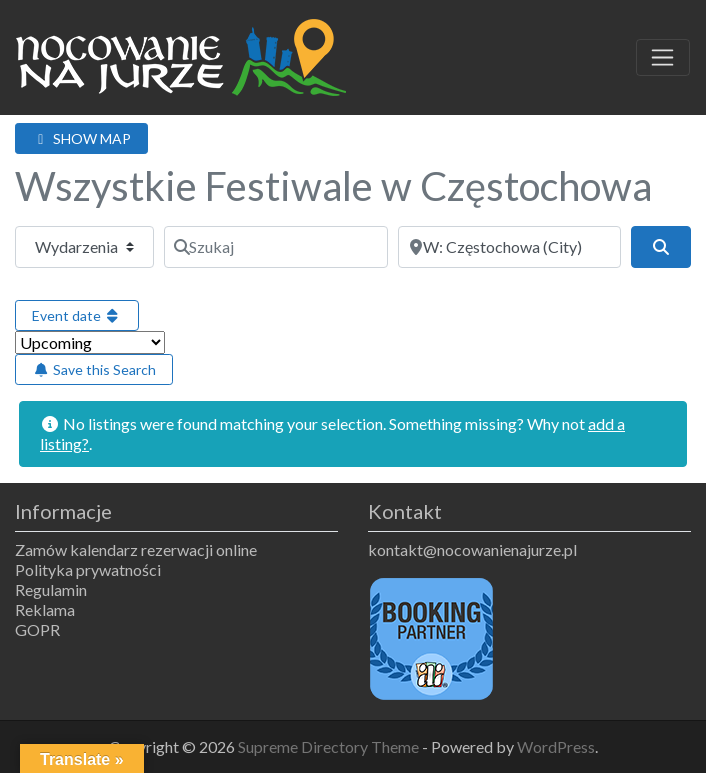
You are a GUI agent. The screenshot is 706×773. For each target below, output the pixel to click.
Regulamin (51, 589)
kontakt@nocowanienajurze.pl (472, 549)
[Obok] (509, 247)
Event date (77, 315)
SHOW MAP (81, 138)
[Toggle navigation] (663, 58)
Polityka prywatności (88, 569)
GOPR (37, 629)
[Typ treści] (84, 247)
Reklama (45, 609)
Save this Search (94, 369)
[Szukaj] (275, 247)
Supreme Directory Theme (330, 746)
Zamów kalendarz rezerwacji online (136, 549)
